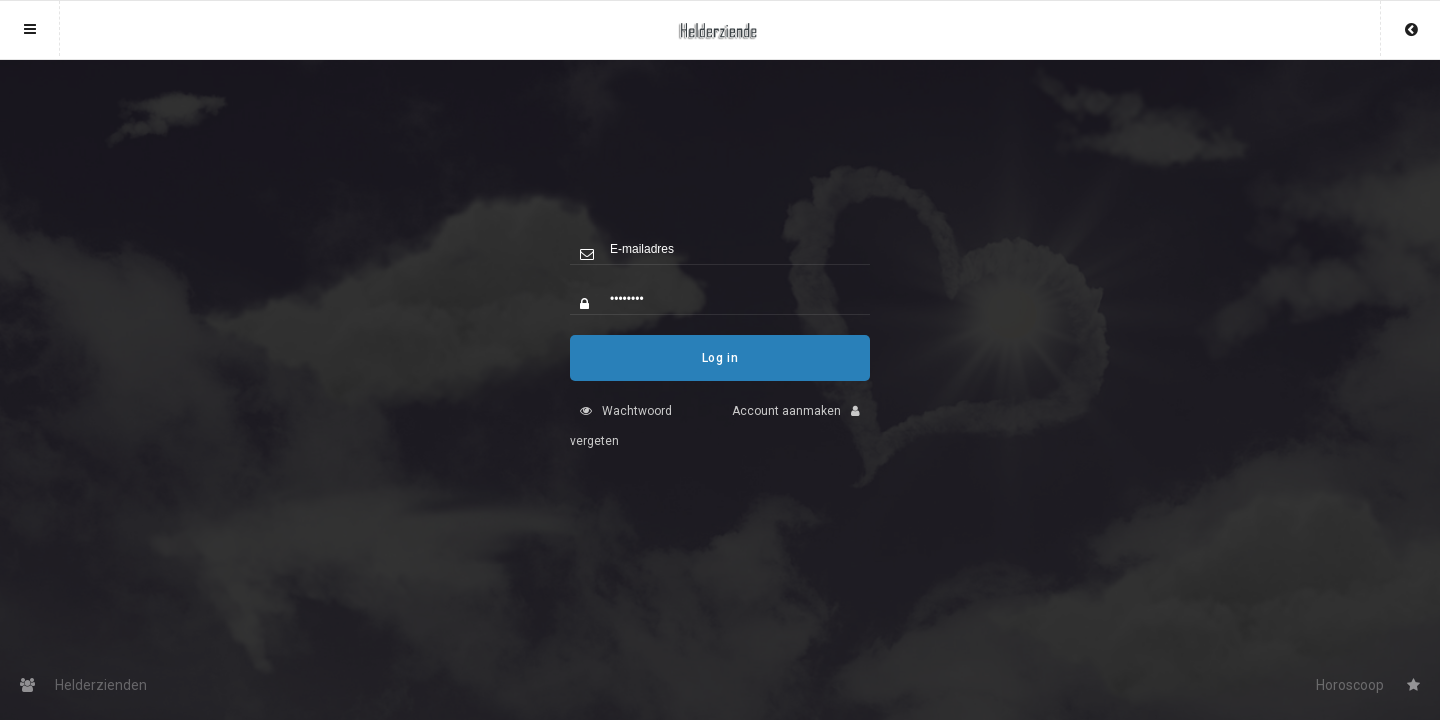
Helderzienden (83, 685)
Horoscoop (1368, 685)
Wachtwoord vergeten (621, 441)
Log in (720, 373)
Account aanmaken (801, 426)
